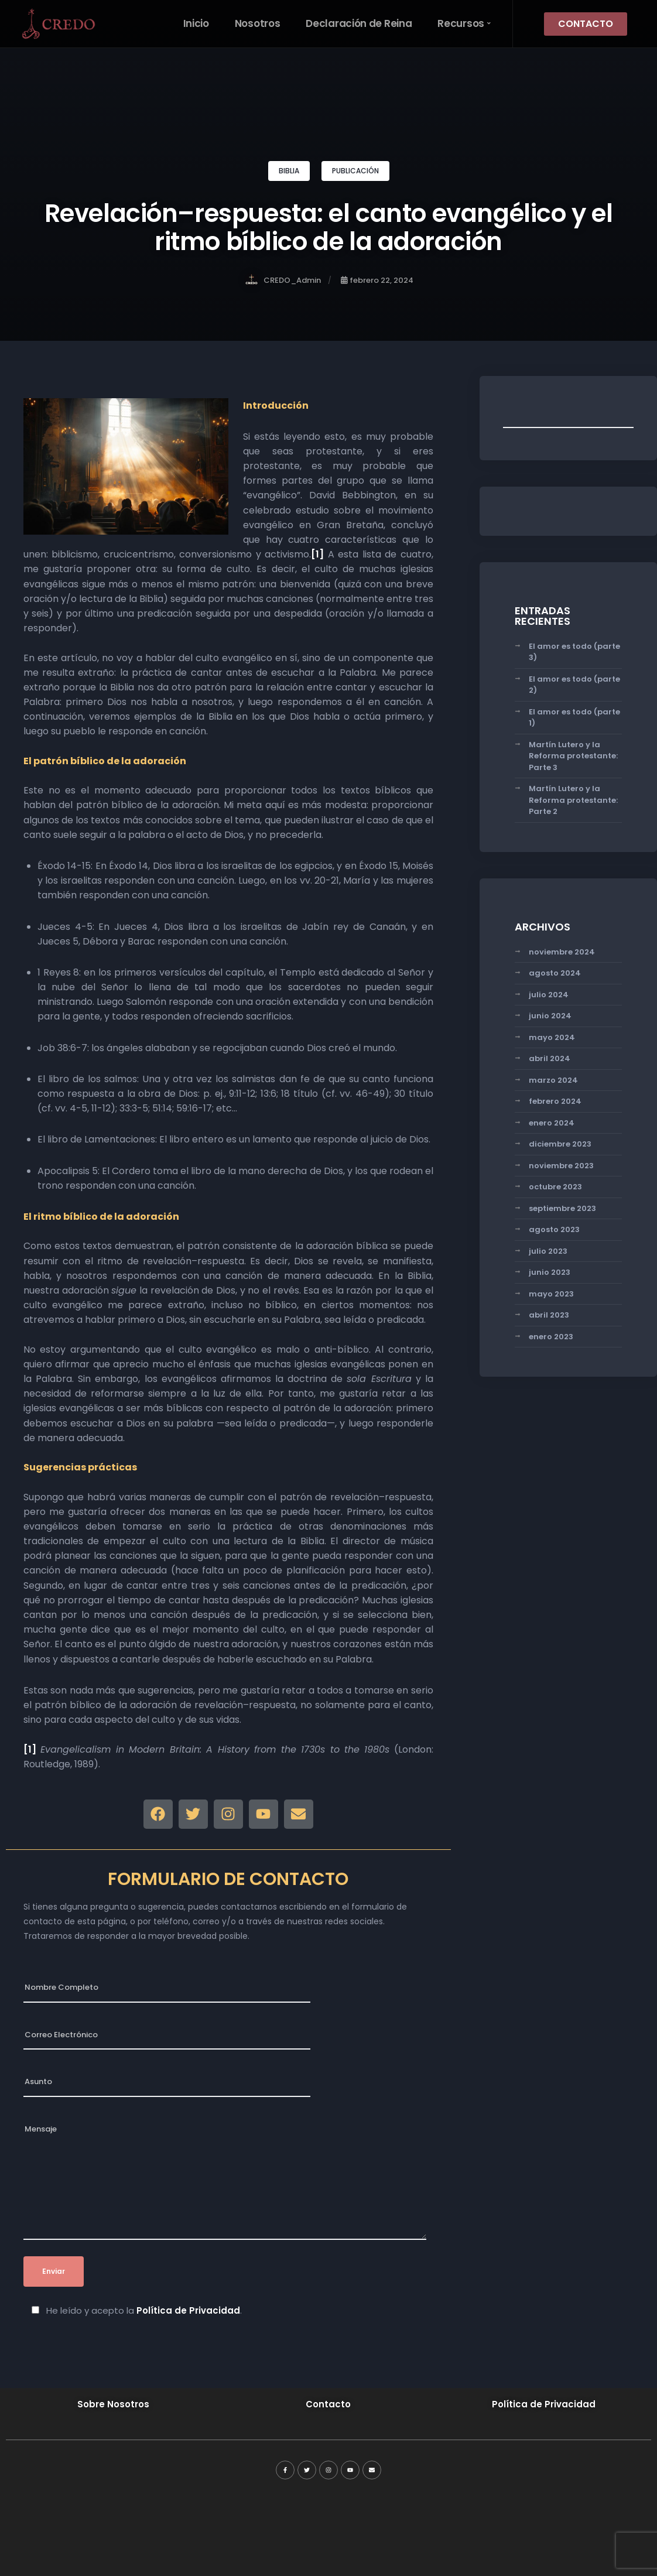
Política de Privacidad (188, 2310)
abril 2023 (549, 1315)
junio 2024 (550, 1015)
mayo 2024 (552, 1037)
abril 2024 (549, 1058)
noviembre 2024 (562, 951)
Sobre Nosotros (113, 2404)
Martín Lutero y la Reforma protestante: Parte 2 (573, 800)
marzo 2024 (553, 1080)
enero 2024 (551, 1122)
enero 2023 (551, 1336)
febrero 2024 (555, 1101)
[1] (317, 554)
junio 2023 (549, 1272)
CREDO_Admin (282, 280)
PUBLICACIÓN (355, 171)
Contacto (328, 2404)
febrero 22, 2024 (377, 280)
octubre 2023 (555, 1186)
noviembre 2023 (561, 1165)
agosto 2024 (555, 973)
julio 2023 (548, 1251)
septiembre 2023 (562, 1208)
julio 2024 (549, 994)
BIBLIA (289, 171)
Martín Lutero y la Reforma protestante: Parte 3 (573, 756)
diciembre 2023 (560, 1144)
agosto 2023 (554, 1229)
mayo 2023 (551, 1293)
